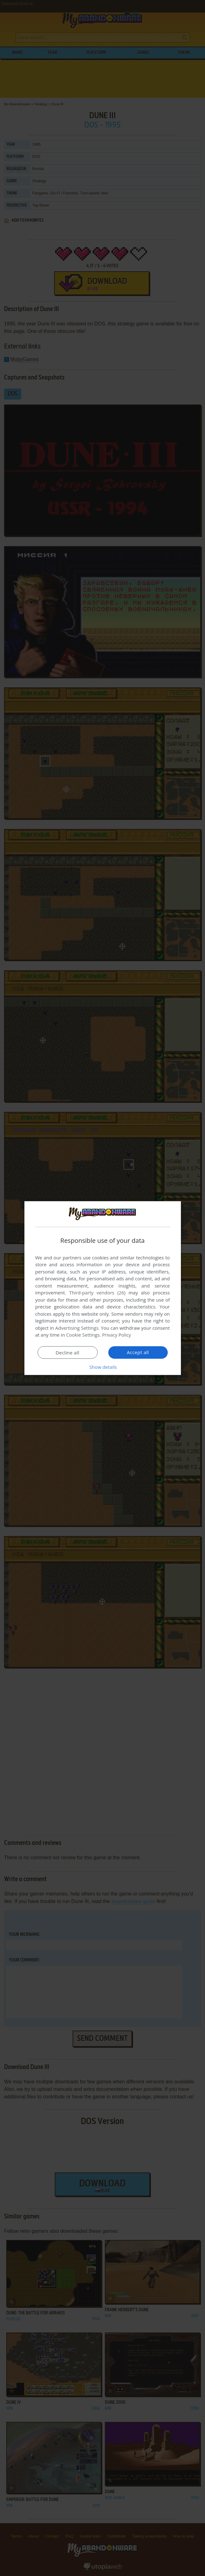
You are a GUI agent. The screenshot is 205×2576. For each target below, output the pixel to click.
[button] (102, 1366)
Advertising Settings (77, 1328)
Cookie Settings (83, 1335)
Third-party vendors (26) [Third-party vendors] (97, 1292)
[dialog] (102, 1288)
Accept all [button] (138, 1352)
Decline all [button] (67, 1352)
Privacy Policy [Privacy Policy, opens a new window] (116, 1335)
